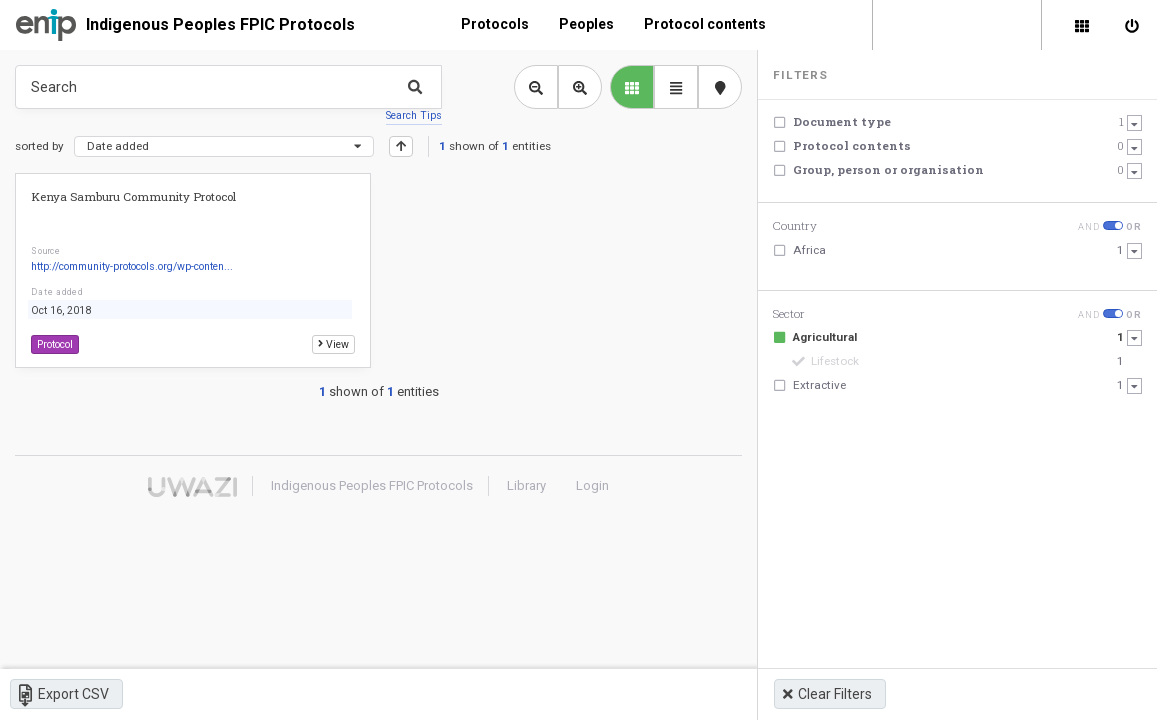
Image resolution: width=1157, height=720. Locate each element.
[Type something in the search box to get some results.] (228, 87)
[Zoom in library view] (580, 87)
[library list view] (632, 87)
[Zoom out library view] (536, 87)
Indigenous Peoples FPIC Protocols (220, 24)
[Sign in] (1132, 25)
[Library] (1082, 25)
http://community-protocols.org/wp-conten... (132, 266)
